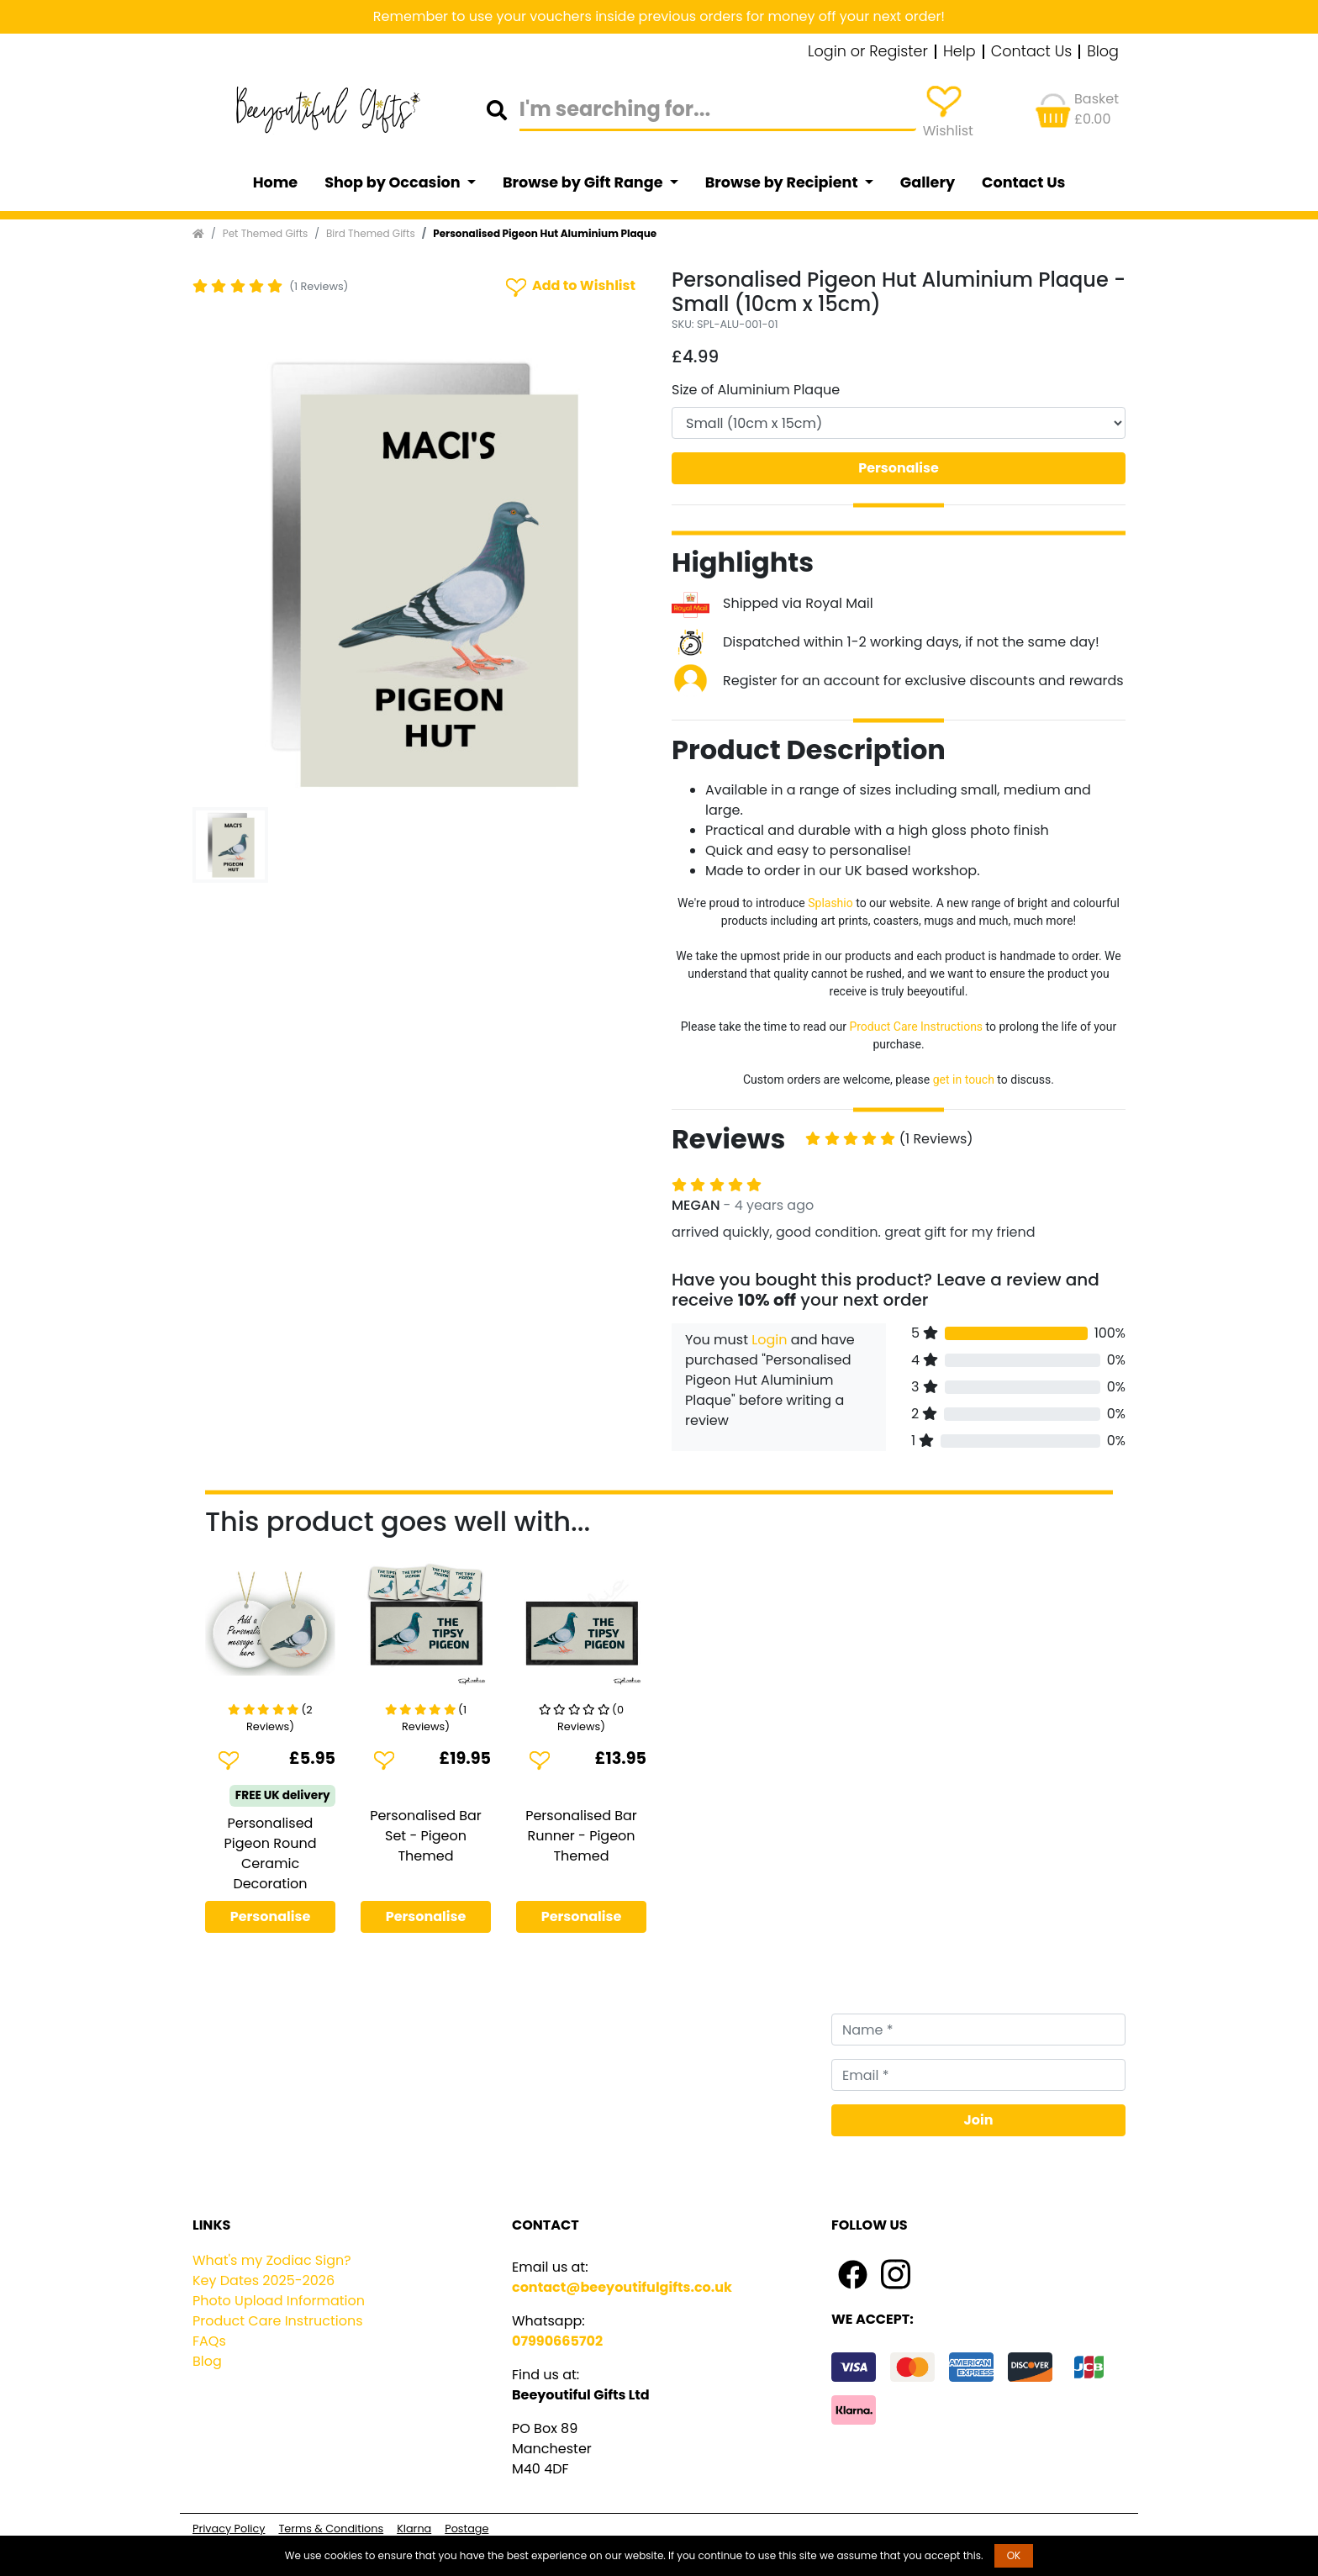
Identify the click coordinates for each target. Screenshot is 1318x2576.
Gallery (927, 182)
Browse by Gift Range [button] (584, 182)
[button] (226, 573)
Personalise (898, 468)
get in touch (963, 1079)
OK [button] (1014, 2555)
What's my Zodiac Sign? (271, 2260)
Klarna (414, 2528)
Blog (1103, 52)
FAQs (209, 2341)
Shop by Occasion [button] (393, 182)
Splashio (830, 903)
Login (769, 1339)
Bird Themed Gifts (370, 233)
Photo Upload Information (278, 2300)
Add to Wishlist (569, 286)
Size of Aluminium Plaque (756, 389)
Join (979, 2120)
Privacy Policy (228, 2528)
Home (275, 182)
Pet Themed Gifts (265, 233)
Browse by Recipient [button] (783, 182)
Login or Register (868, 52)
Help (959, 52)
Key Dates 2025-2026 (263, 2280)
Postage (466, 2528)
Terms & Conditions (330, 2528)
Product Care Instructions (916, 1026)
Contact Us (1032, 52)
